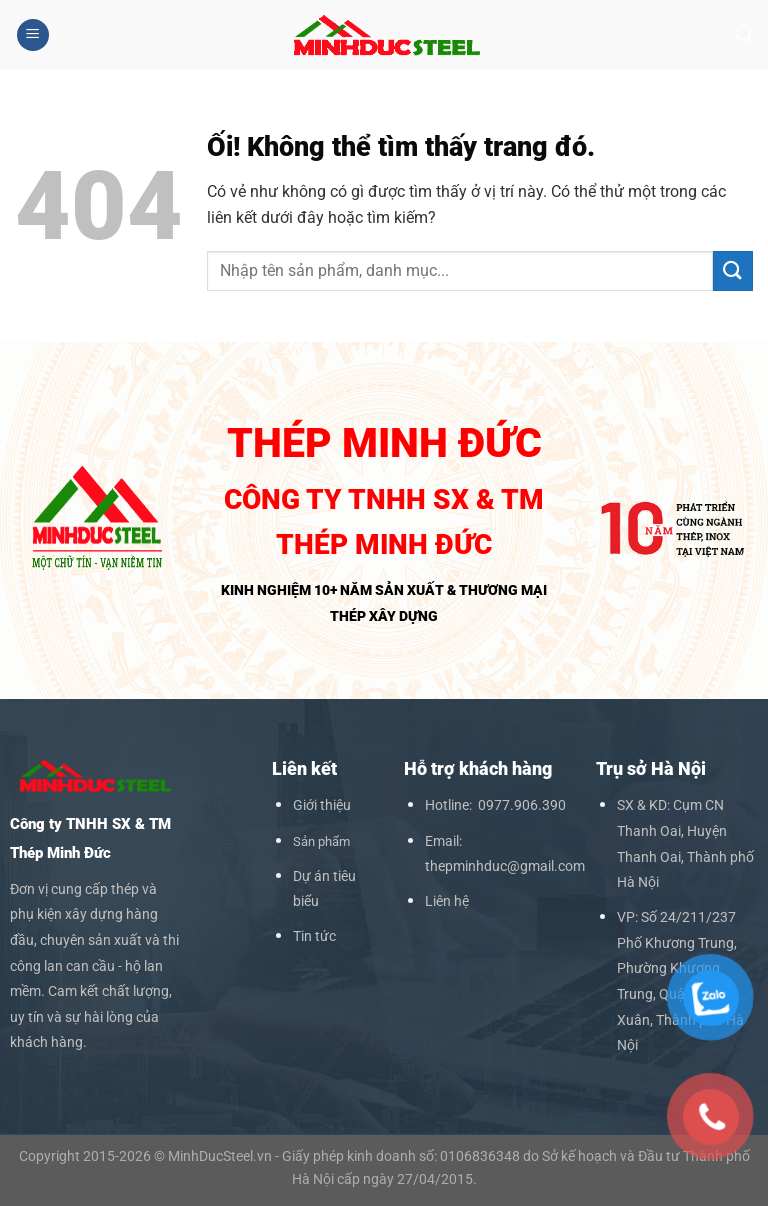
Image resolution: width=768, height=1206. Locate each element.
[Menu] (33, 35)
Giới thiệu (322, 805)
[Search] (744, 35)
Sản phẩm (321, 841)
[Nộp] (733, 270)
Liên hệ (447, 901)
